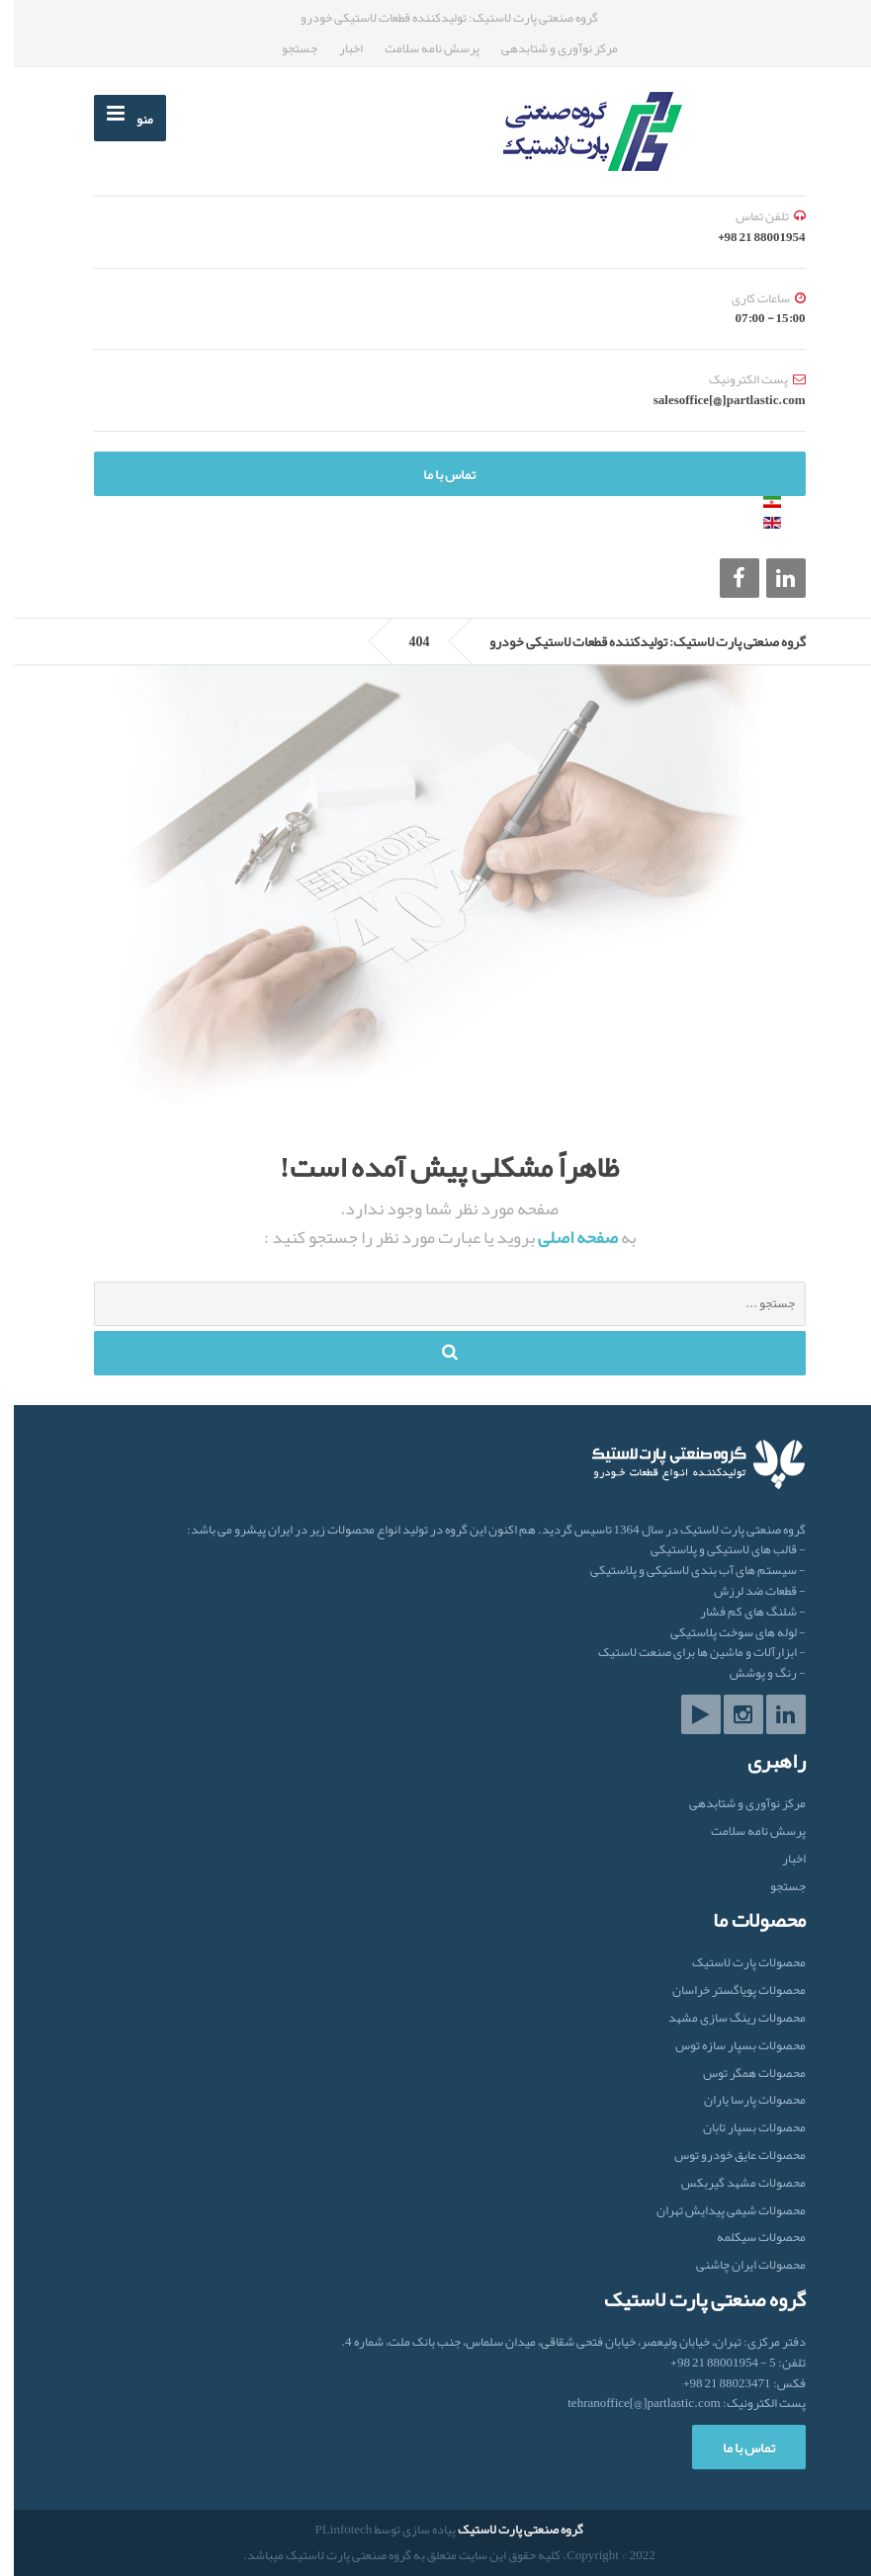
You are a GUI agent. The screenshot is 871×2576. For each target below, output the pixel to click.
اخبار (337, 48)
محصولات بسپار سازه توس (726, 2046)
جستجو (286, 48)
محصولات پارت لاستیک (735, 1964)
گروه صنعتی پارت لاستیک (506, 2529)
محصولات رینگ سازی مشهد (723, 2018)
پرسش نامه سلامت (418, 48)
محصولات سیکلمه (747, 2237)
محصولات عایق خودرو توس (726, 2155)
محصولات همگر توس (740, 2073)
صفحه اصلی (562, 1237)
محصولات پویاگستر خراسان (725, 1990)
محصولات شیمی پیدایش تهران (717, 2211)
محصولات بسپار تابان (740, 2128)
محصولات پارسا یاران (741, 2100)
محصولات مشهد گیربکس (729, 2183)
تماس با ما (435, 474)
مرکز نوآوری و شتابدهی (545, 48)
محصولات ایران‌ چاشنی (737, 2265)
